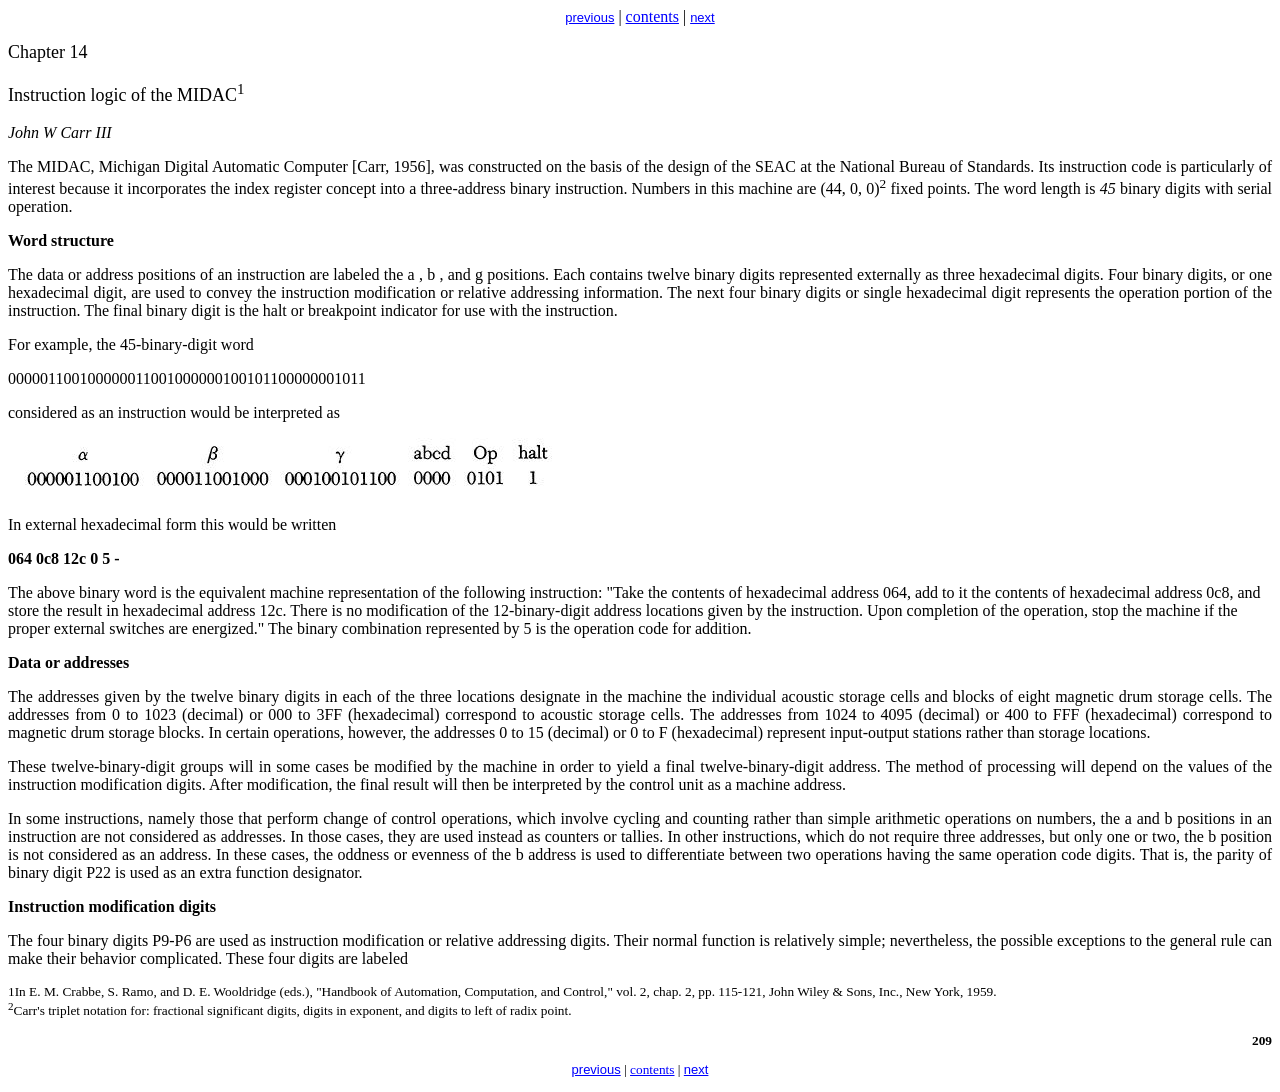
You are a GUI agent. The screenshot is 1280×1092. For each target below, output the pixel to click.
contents (652, 16)
